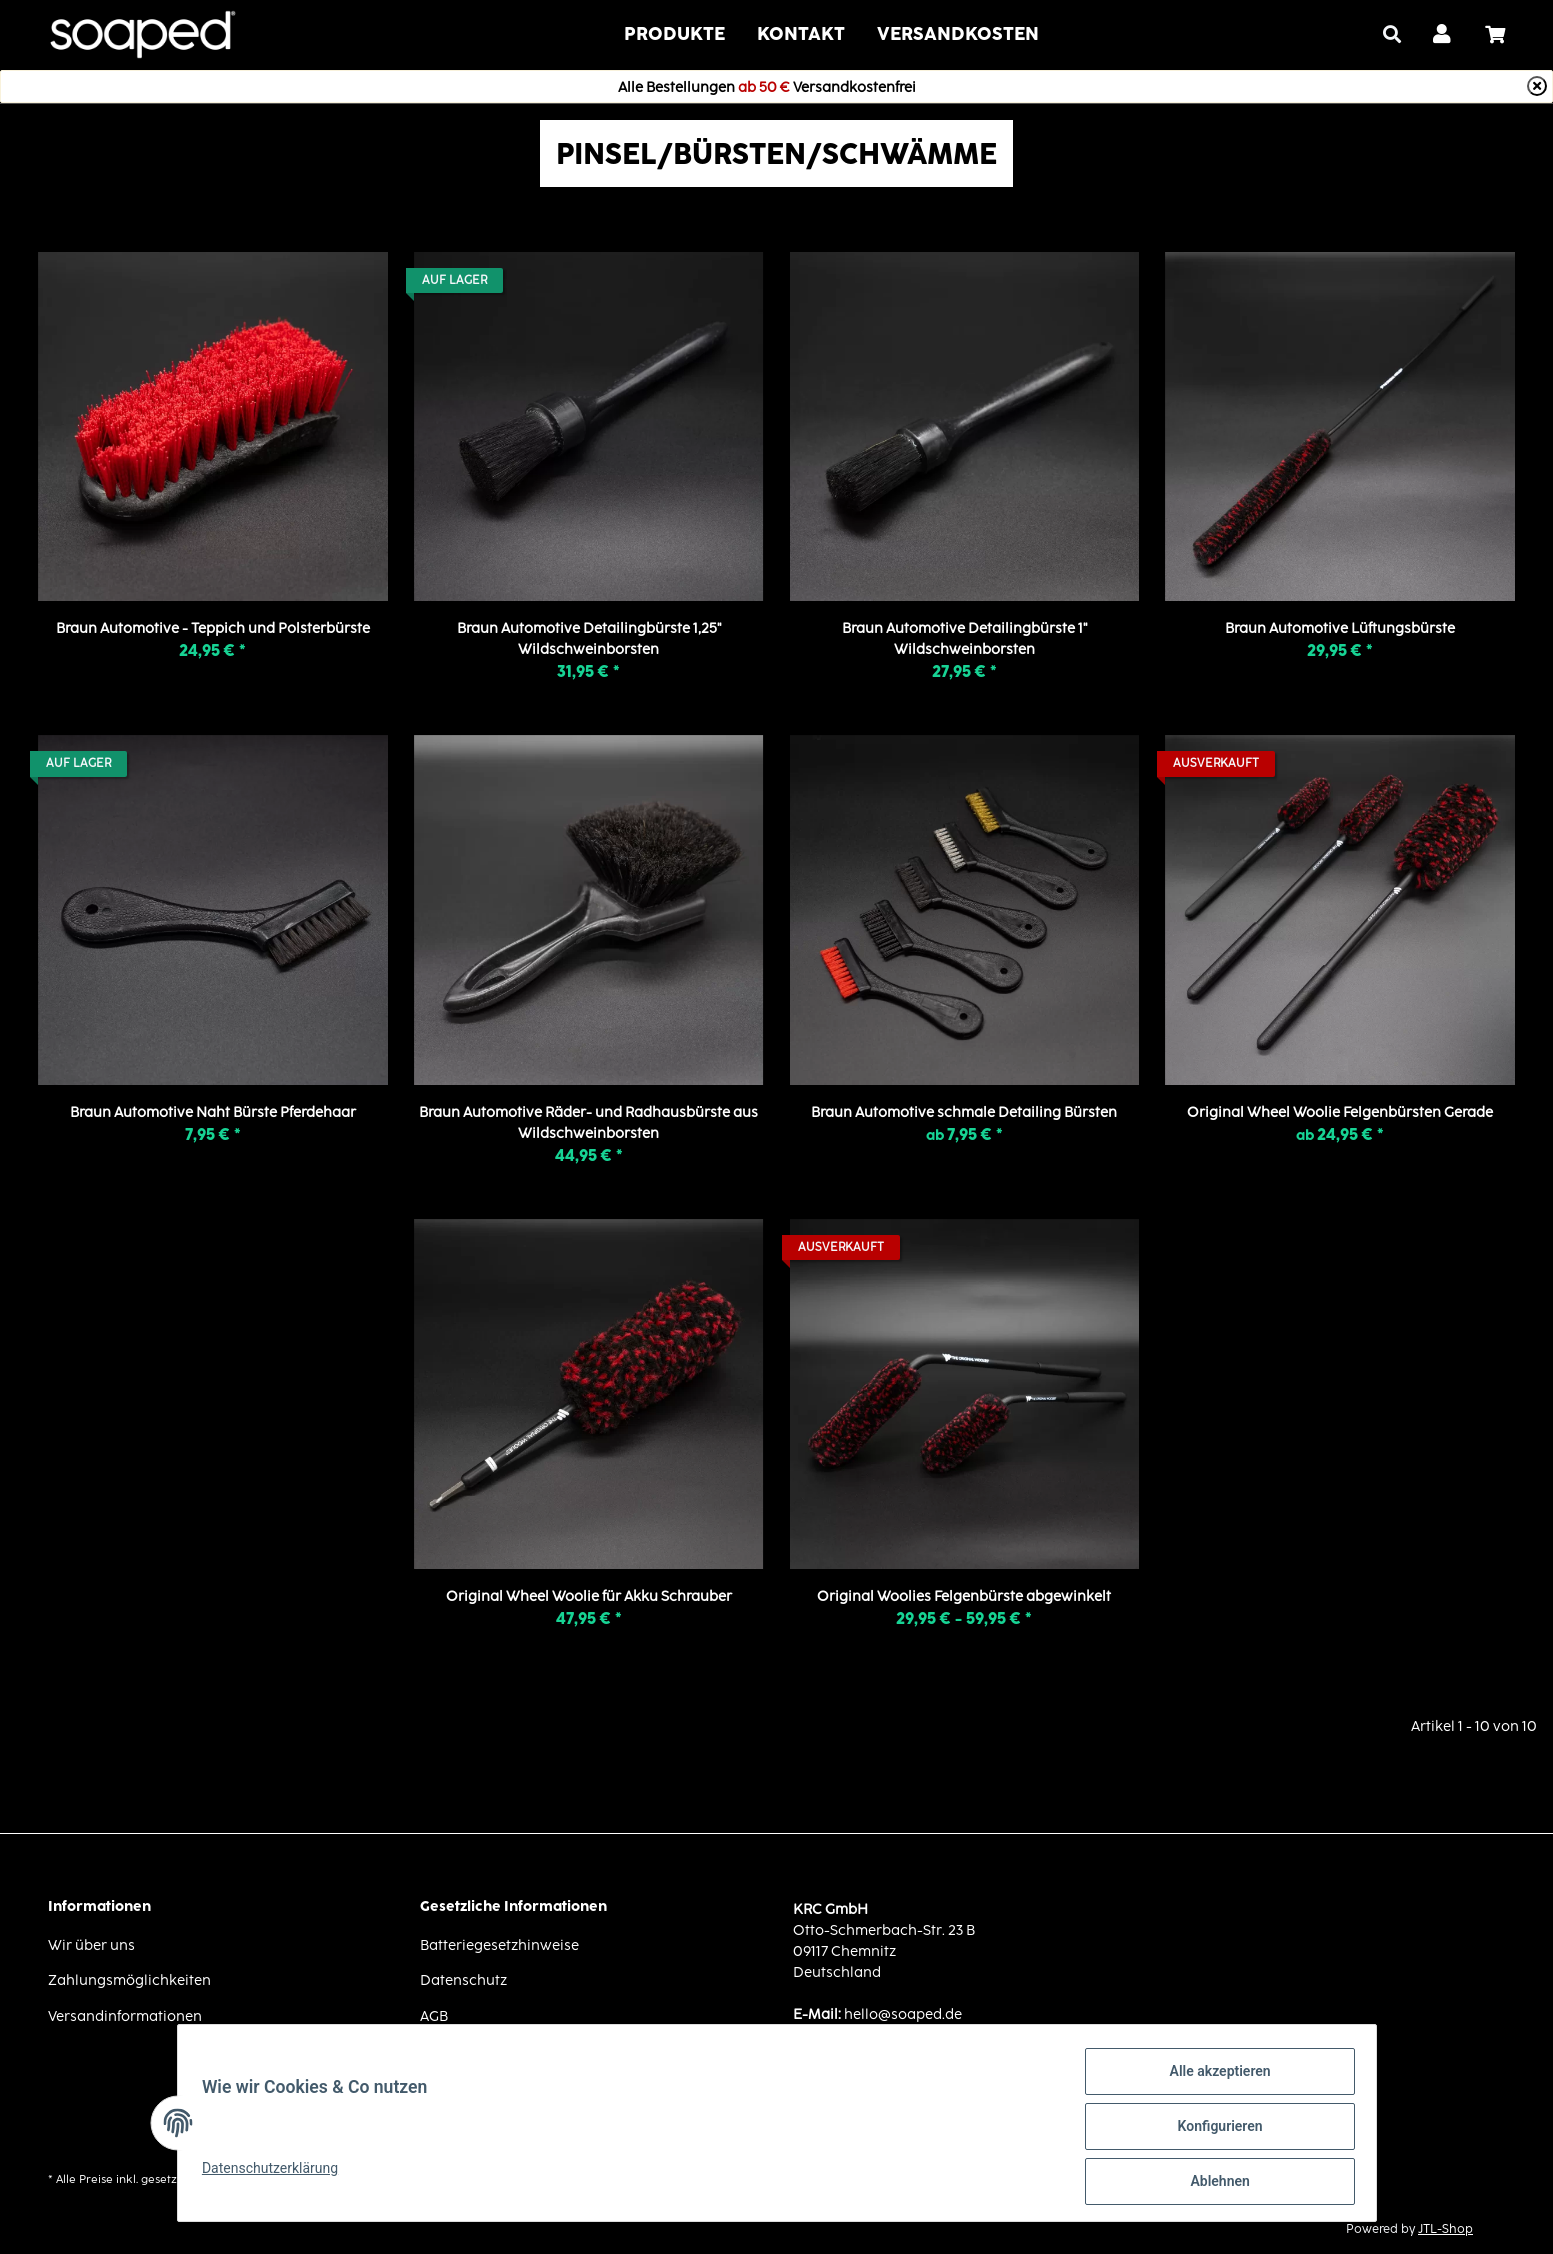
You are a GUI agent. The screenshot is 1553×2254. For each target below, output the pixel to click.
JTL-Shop (1445, 2228)
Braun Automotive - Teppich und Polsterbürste (213, 627)
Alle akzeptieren (1212, 2079)
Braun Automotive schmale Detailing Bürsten (964, 1111)
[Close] (1537, 86)
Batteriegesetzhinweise (499, 1944)
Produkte (674, 33)
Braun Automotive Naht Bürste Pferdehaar (213, 1111)
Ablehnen (1212, 2183)
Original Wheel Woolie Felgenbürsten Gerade (1340, 1111)
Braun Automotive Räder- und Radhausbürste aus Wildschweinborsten (588, 1122)
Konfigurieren (1212, 2131)
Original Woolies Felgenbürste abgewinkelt (964, 1595)
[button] (1443, 35)
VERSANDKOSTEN (958, 33)
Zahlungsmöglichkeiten (129, 1979)
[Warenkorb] (1503, 35)
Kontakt (801, 33)
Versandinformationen (125, 2015)
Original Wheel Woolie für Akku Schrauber (589, 1595)
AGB (434, 2015)
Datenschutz (463, 1979)
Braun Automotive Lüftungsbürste (1340, 627)
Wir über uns (91, 1944)
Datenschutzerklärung (278, 2173)
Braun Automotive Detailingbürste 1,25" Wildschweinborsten (589, 638)
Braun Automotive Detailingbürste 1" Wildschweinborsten (964, 638)
